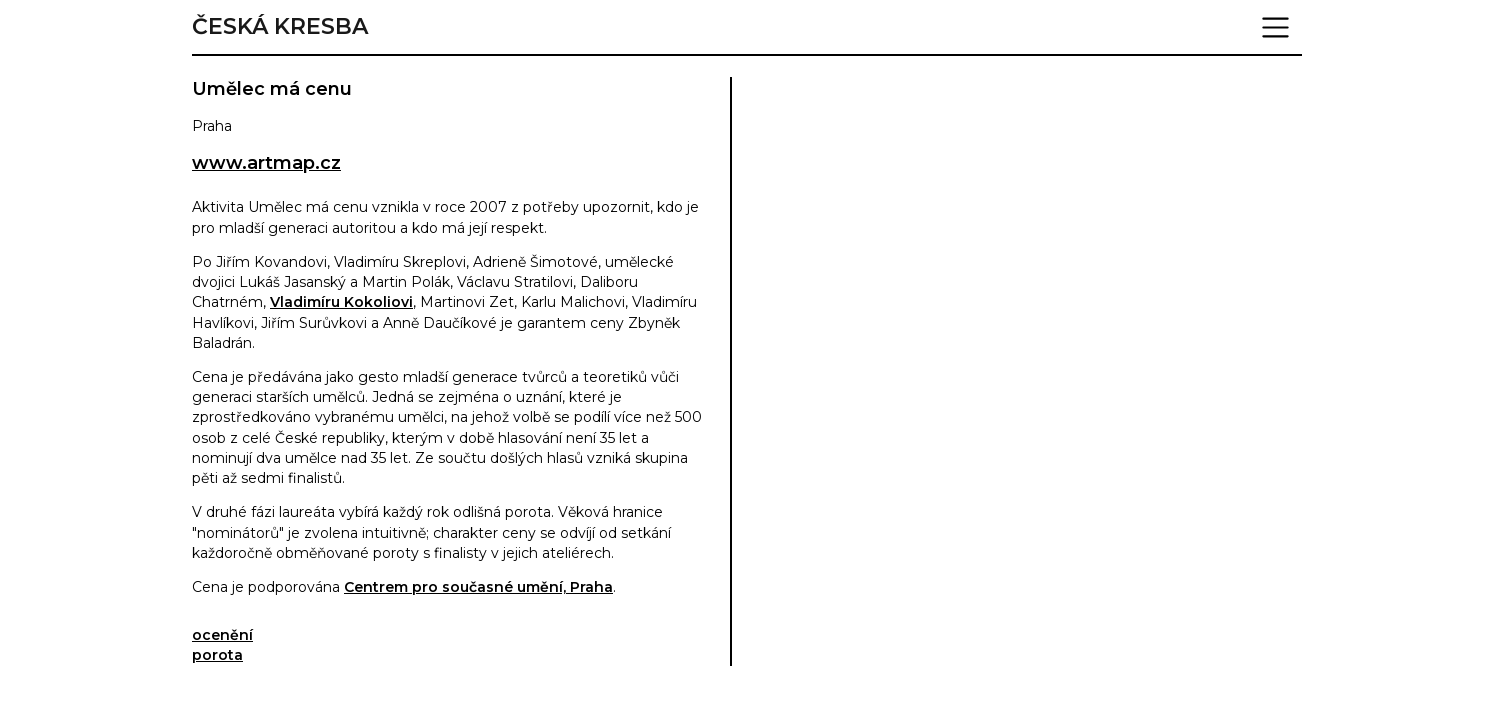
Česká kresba (280, 27)
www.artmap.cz (266, 163)
